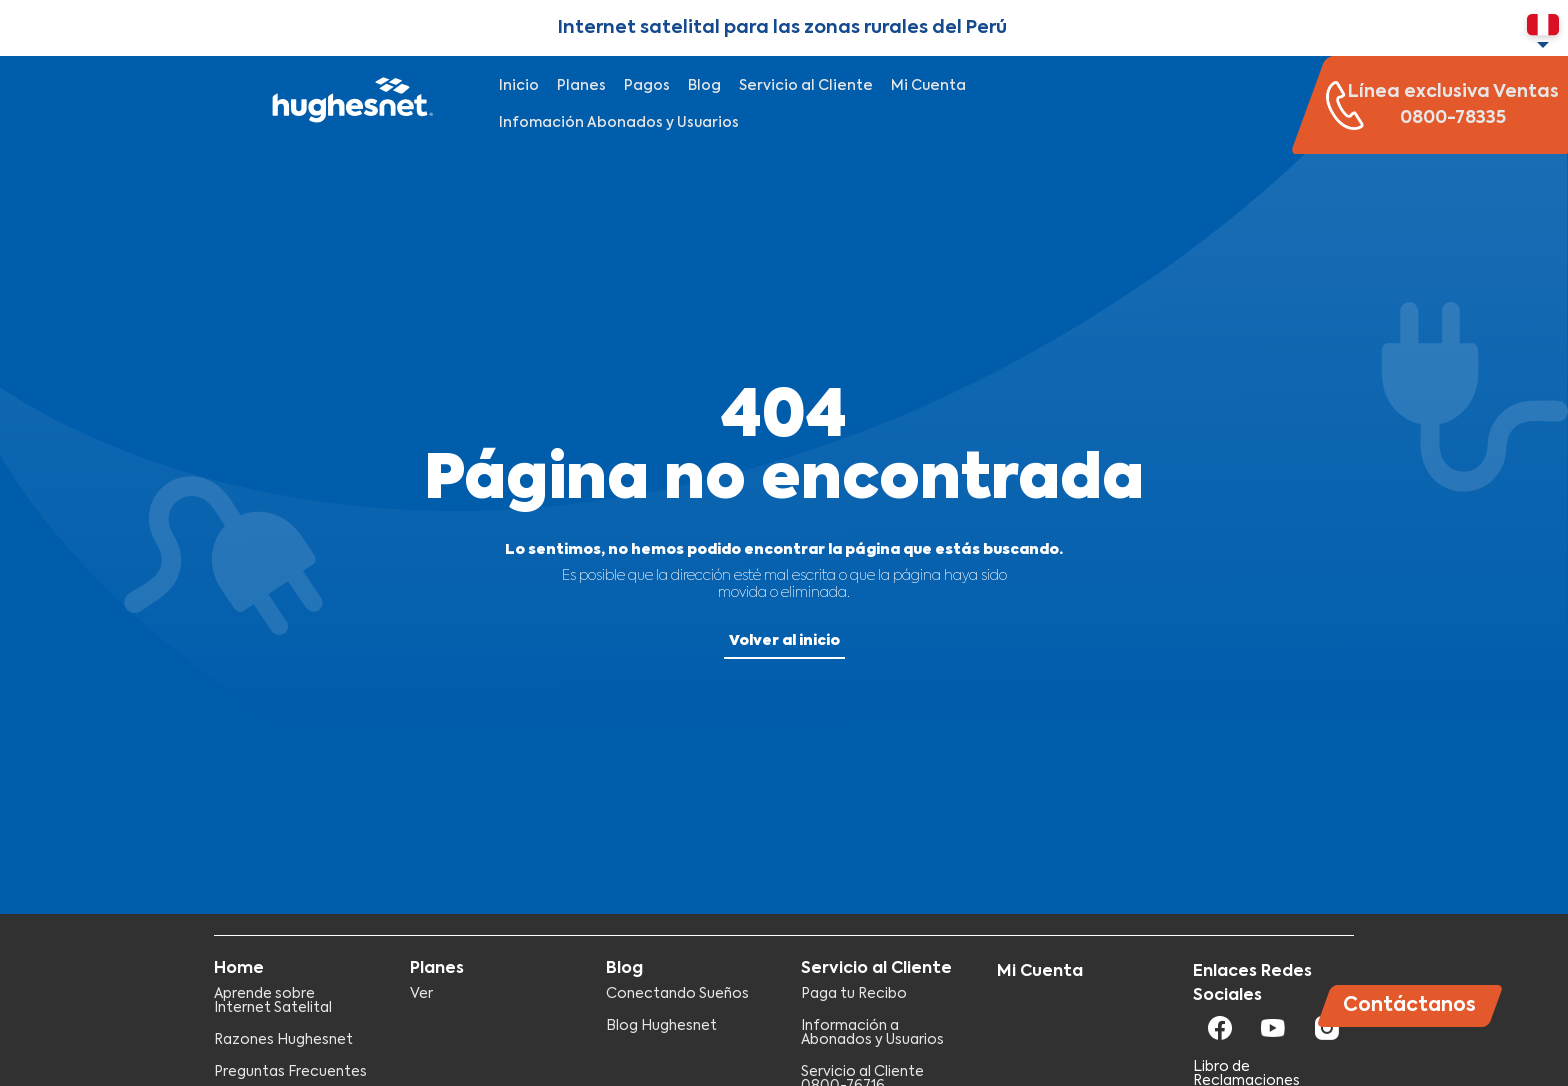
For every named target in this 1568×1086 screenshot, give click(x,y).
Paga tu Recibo (854, 994)
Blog (704, 86)
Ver (421, 994)
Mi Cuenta (928, 86)
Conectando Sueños (677, 994)
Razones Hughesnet (283, 1040)
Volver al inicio (784, 641)
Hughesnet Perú (350, 105)
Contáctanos (1409, 1005)
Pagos (647, 86)
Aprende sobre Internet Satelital (273, 1001)
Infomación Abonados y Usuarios (619, 123)
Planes (581, 86)
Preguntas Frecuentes (290, 1072)
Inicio (519, 86)
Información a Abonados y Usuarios (872, 1033)
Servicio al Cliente (806, 86)
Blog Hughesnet (661, 1026)
